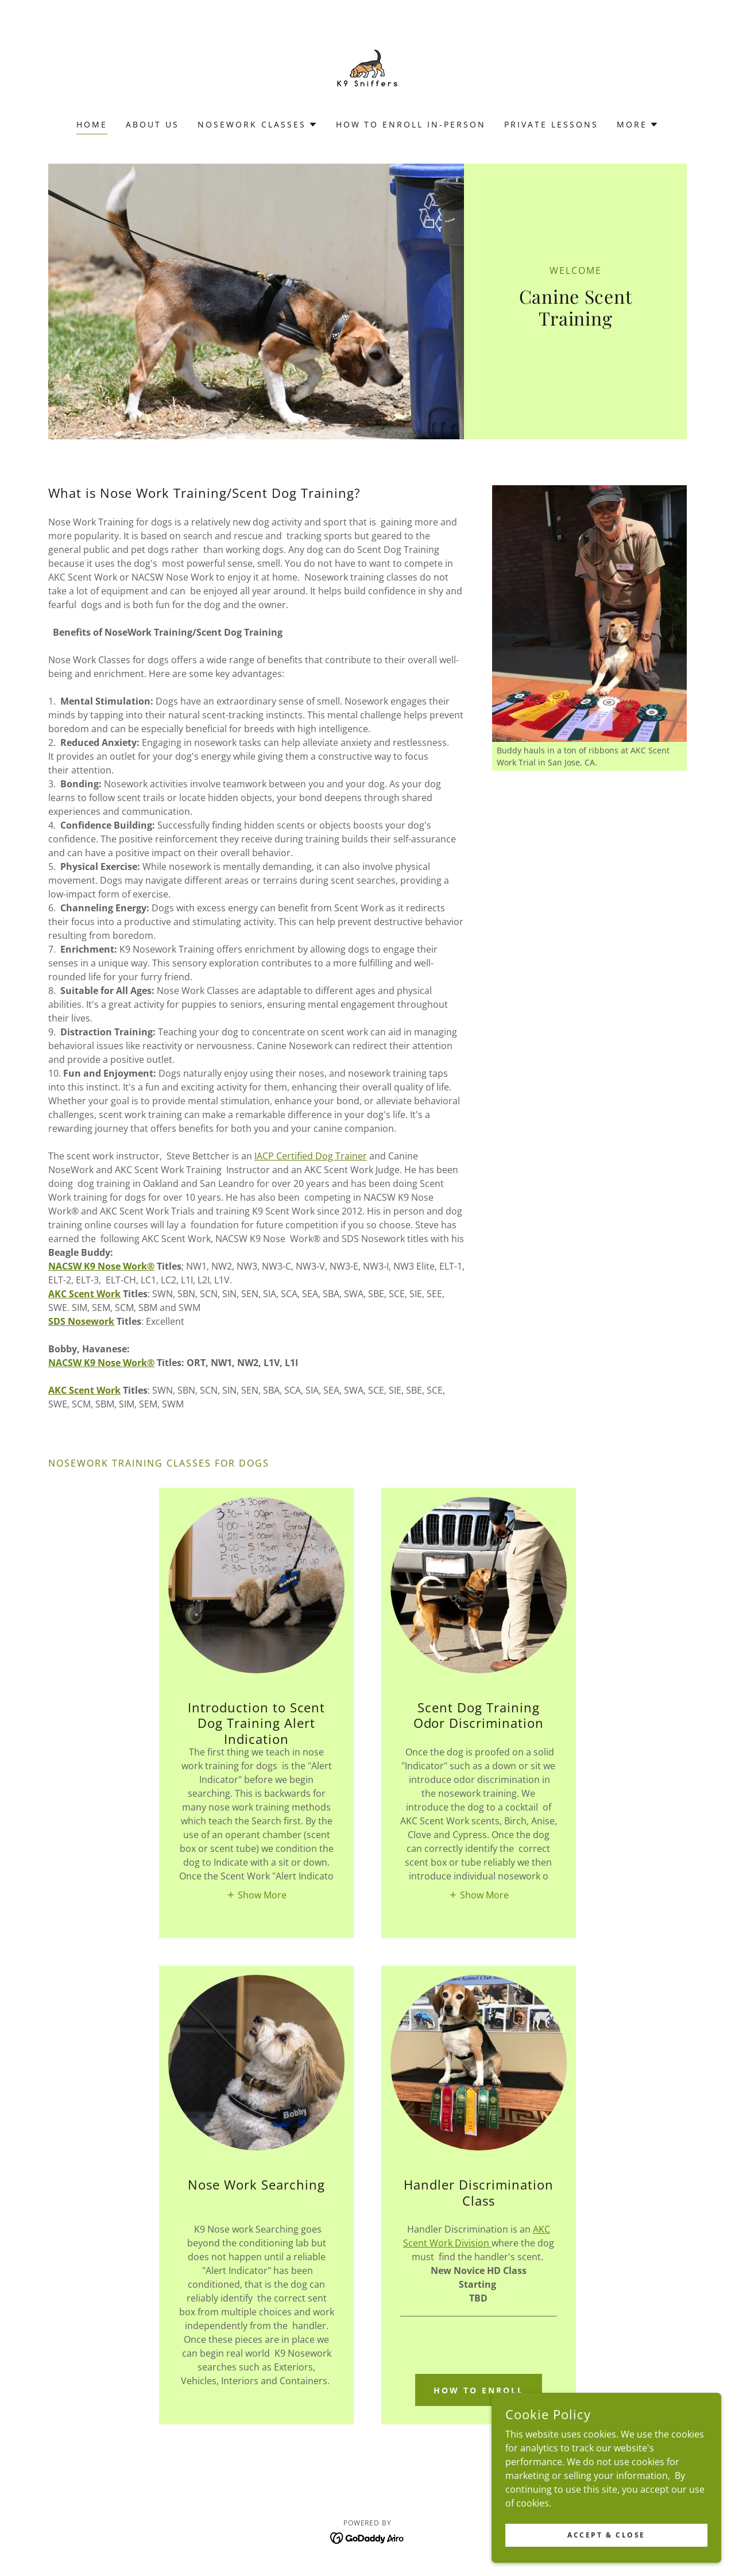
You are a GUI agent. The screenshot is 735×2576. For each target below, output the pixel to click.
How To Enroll (479, 2390)
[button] (258, 124)
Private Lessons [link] (551, 124)
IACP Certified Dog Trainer (310, 1156)
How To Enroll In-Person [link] (411, 124)
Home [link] (91, 124)
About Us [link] (152, 124)
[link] (367, 67)
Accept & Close (606, 2535)
